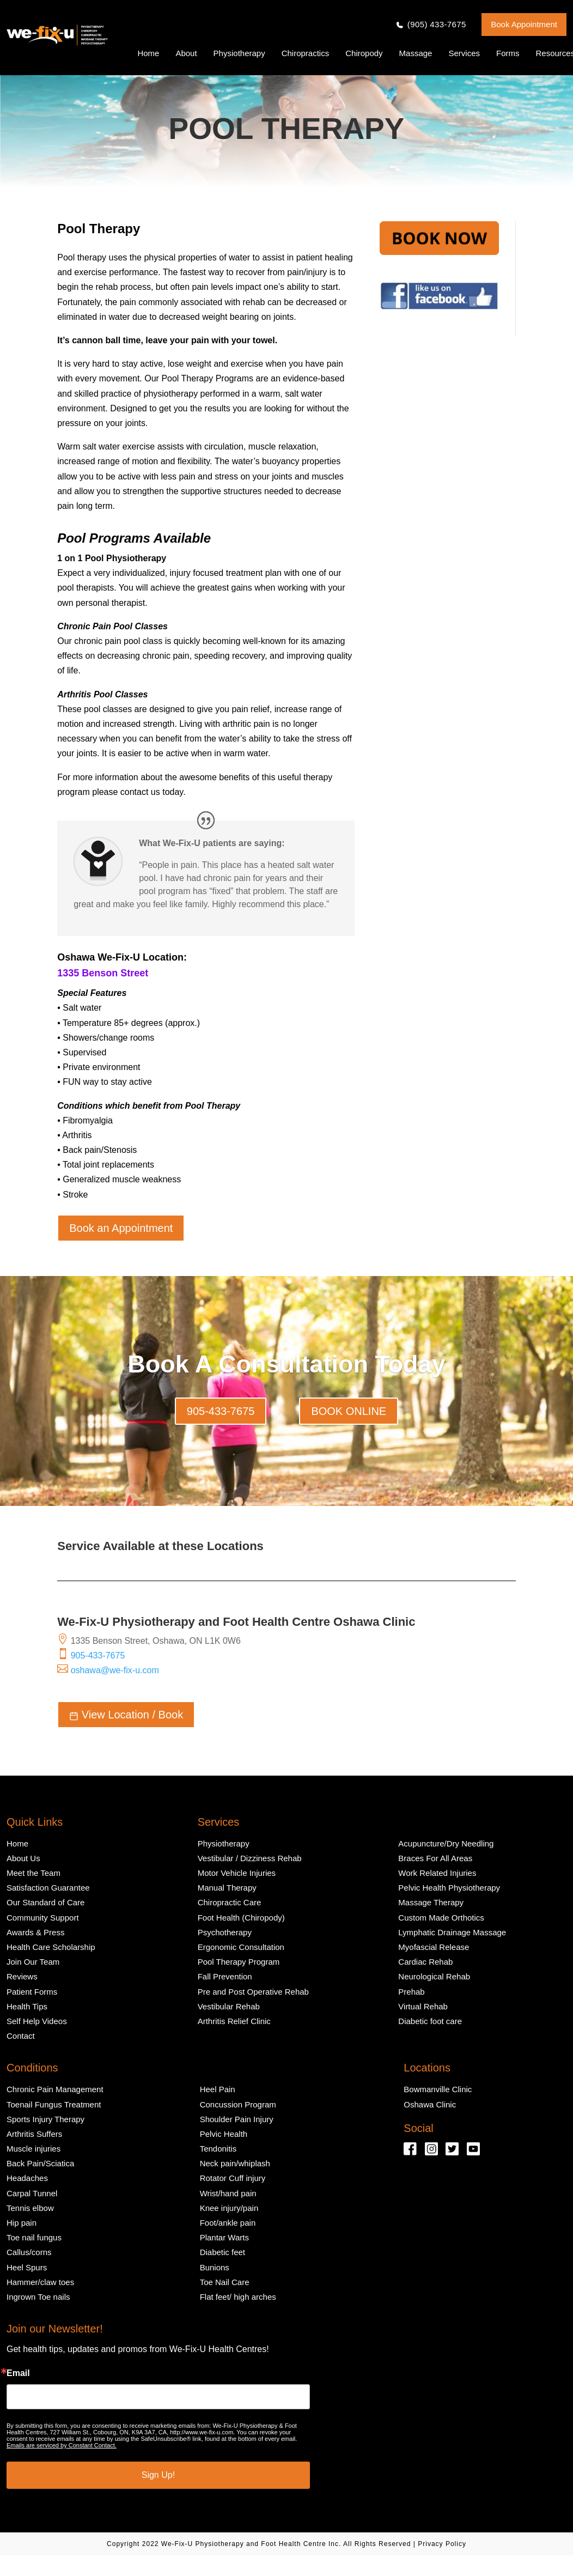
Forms (508, 53)
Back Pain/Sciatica (40, 2163)
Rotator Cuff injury (233, 2178)
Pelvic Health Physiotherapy (449, 1887)
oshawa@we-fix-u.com (115, 1670)
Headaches (27, 2178)
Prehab (411, 1991)
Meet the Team (33, 1873)
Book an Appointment (121, 1228)
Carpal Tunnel (32, 2193)
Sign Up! (158, 2475)
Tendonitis (218, 2148)
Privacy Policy (442, 2544)
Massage (415, 53)
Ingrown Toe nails (38, 2296)
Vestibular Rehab (229, 2006)
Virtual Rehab (423, 2006)
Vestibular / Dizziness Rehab (250, 1858)
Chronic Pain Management (55, 2089)
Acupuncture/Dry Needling (445, 1843)
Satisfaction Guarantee (48, 1887)
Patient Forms (32, 1991)
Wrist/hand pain (228, 2193)
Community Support (43, 1917)
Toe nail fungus (34, 2237)
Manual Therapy (227, 1887)
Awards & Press (35, 1932)
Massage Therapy (431, 1902)
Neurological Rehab (434, 1976)
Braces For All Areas (435, 1858)
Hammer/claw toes (40, 2282)
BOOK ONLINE (348, 1411)
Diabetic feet (222, 2252)
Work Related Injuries (437, 1873)
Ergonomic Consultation (241, 1947)
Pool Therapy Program (239, 1961)
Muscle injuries (33, 2148)
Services (464, 53)
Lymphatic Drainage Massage (452, 1932)
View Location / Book (126, 1715)
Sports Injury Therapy (45, 2119)
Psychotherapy (225, 1932)
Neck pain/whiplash (235, 2163)
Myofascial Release (433, 1947)
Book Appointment (524, 24)
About (186, 53)
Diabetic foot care (430, 2021)
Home (148, 53)
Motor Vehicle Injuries (237, 1873)
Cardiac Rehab (425, 1961)
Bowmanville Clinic (438, 2089)
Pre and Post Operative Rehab (253, 1991)
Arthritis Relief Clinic (234, 2021)
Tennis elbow (30, 2208)
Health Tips (27, 2006)
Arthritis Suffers (34, 2133)
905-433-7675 (221, 1411)
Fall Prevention (225, 1976)
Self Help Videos (37, 2021)
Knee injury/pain (229, 2208)
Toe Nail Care (224, 2282)
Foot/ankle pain (228, 2222)
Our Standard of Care (45, 1902)
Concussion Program (238, 2104)
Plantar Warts (224, 2237)
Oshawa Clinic (430, 2104)
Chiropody (363, 53)
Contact (21, 2035)
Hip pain (21, 2222)
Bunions (214, 2267)
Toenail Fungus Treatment (54, 2104)
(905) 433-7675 (436, 24)
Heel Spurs (27, 2267)
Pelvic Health (224, 2133)
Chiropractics (306, 53)
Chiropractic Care (229, 1902)
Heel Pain (217, 2089)
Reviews (22, 1976)
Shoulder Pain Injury (236, 2119)
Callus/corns (29, 2252)
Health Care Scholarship (51, 1947)
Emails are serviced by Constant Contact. (62, 2445)
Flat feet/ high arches (238, 2296)
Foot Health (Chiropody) (241, 1917)
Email (18, 2373)
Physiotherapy (239, 53)
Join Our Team (33, 1961)
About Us (23, 1858)
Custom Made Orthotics (441, 1917)
